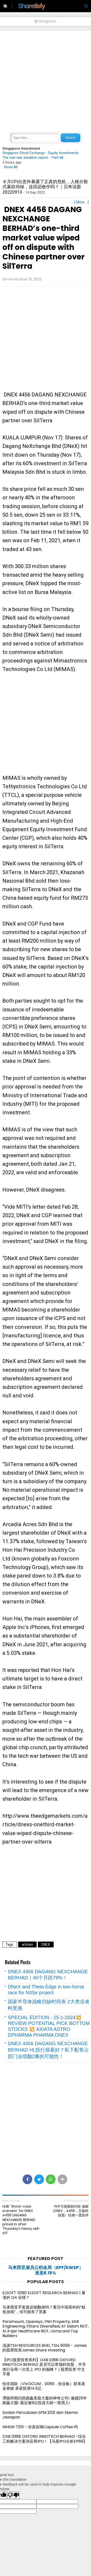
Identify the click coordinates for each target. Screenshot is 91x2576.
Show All (10, 167)
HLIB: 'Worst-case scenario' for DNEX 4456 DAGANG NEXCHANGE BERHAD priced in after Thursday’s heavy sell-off (21, 2219)
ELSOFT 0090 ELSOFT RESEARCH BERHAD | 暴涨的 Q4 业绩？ (43, 2295)
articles (27, 1944)
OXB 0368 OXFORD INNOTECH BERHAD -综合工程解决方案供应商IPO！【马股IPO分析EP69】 (44, 2439)
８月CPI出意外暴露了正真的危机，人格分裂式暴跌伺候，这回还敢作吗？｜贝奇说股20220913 (45, 187)
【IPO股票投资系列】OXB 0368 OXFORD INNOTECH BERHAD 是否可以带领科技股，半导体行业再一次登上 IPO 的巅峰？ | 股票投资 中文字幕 (44, 2367)
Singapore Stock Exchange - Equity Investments (40, 153)
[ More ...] (81, 202)
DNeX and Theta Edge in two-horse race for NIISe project (46, 1989)
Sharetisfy (31, 5)
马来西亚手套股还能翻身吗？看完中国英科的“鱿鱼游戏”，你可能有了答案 (43, 2309)
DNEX (45, 1944)
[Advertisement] (45, 79)
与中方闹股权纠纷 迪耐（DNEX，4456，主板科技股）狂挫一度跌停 (70, 2211)
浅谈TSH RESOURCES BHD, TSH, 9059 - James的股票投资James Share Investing (44, 2348)
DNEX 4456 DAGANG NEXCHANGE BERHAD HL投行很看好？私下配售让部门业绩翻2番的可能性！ (48, 2050)
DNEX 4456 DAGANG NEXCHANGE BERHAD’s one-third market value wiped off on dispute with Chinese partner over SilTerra (43, 238)
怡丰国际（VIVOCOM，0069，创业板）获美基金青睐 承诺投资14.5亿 (43, 2386)
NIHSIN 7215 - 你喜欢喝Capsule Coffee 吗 (40, 2427)
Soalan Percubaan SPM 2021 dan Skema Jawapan (40, 2415)
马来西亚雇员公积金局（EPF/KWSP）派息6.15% (45, 2270)
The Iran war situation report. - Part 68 (32, 157)
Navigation (45, 21)
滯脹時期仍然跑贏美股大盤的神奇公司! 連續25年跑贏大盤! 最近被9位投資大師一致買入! (44, 2400)
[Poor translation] (13, 2495)
